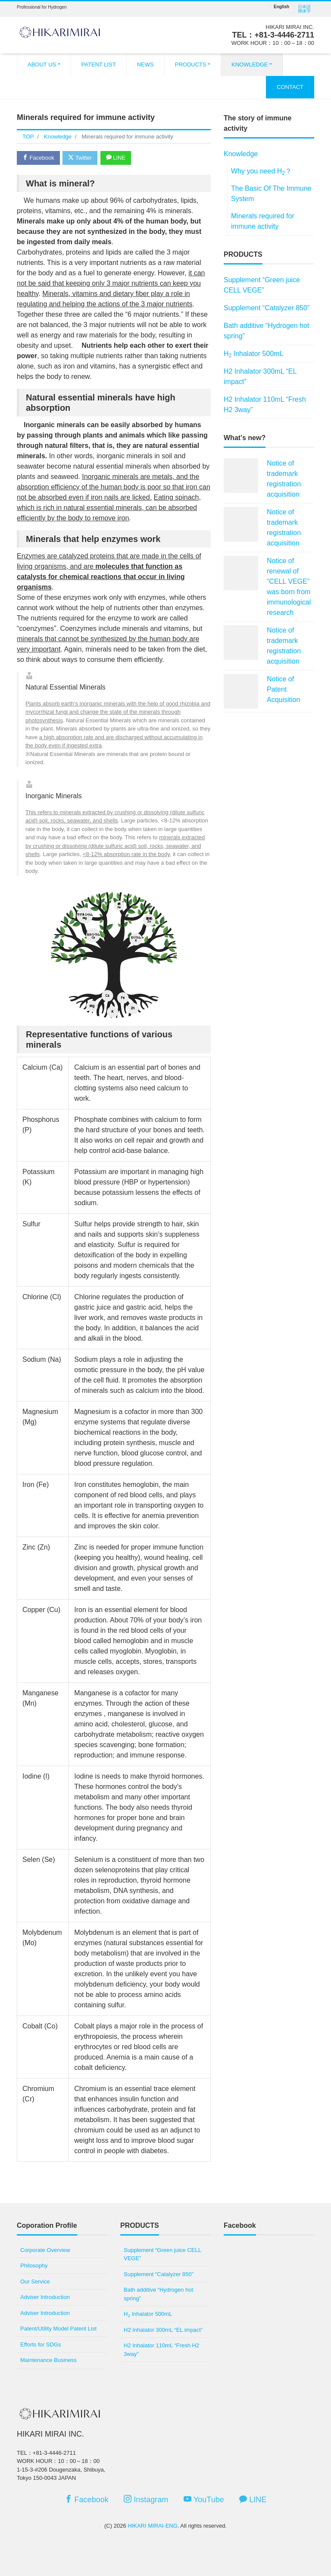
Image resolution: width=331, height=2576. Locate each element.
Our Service (35, 2281)
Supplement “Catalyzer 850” (266, 308)
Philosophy (34, 2265)
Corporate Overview (45, 2250)
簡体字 (304, 11)
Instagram (146, 2499)
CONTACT (290, 87)
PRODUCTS (190, 64)
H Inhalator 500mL (253, 354)
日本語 (304, 7)
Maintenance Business (48, 2360)
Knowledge (241, 153)
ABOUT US (42, 64)
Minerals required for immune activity (262, 221)
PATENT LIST (98, 64)
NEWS (145, 64)
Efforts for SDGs (40, 2344)
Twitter (80, 157)
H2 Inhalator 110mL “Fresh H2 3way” (265, 404)
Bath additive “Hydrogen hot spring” (266, 331)
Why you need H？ (261, 171)
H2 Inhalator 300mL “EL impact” (260, 376)
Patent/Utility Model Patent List (58, 2328)
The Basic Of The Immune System (271, 193)
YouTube (204, 2499)
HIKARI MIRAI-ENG (153, 2525)
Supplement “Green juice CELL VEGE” (262, 285)
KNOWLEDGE (249, 64)
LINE (116, 157)
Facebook (38, 157)
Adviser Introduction (45, 2297)
